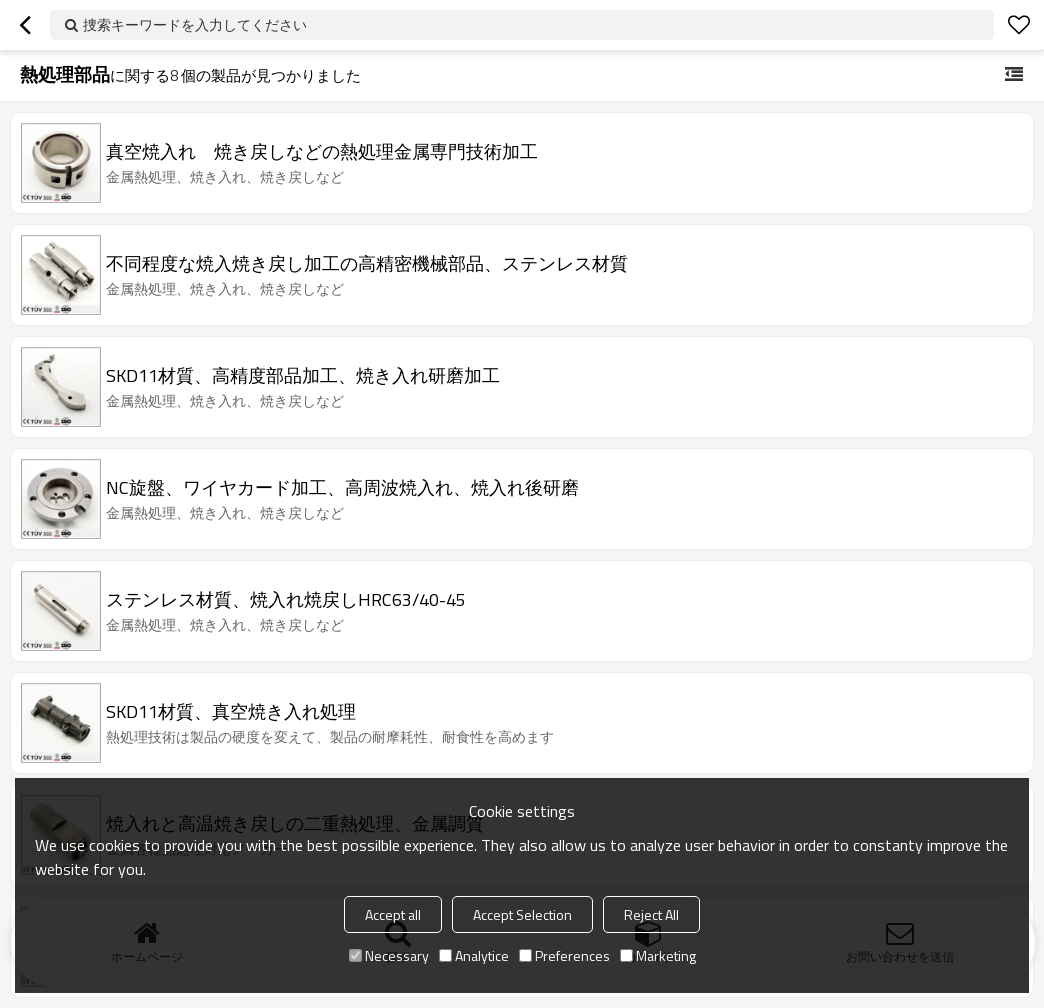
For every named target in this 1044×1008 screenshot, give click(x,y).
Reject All (651, 914)
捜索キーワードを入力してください (195, 24)
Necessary (389, 955)
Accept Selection (522, 914)
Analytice (474, 955)
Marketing (658, 955)
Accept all (393, 914)
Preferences (564, 955)
